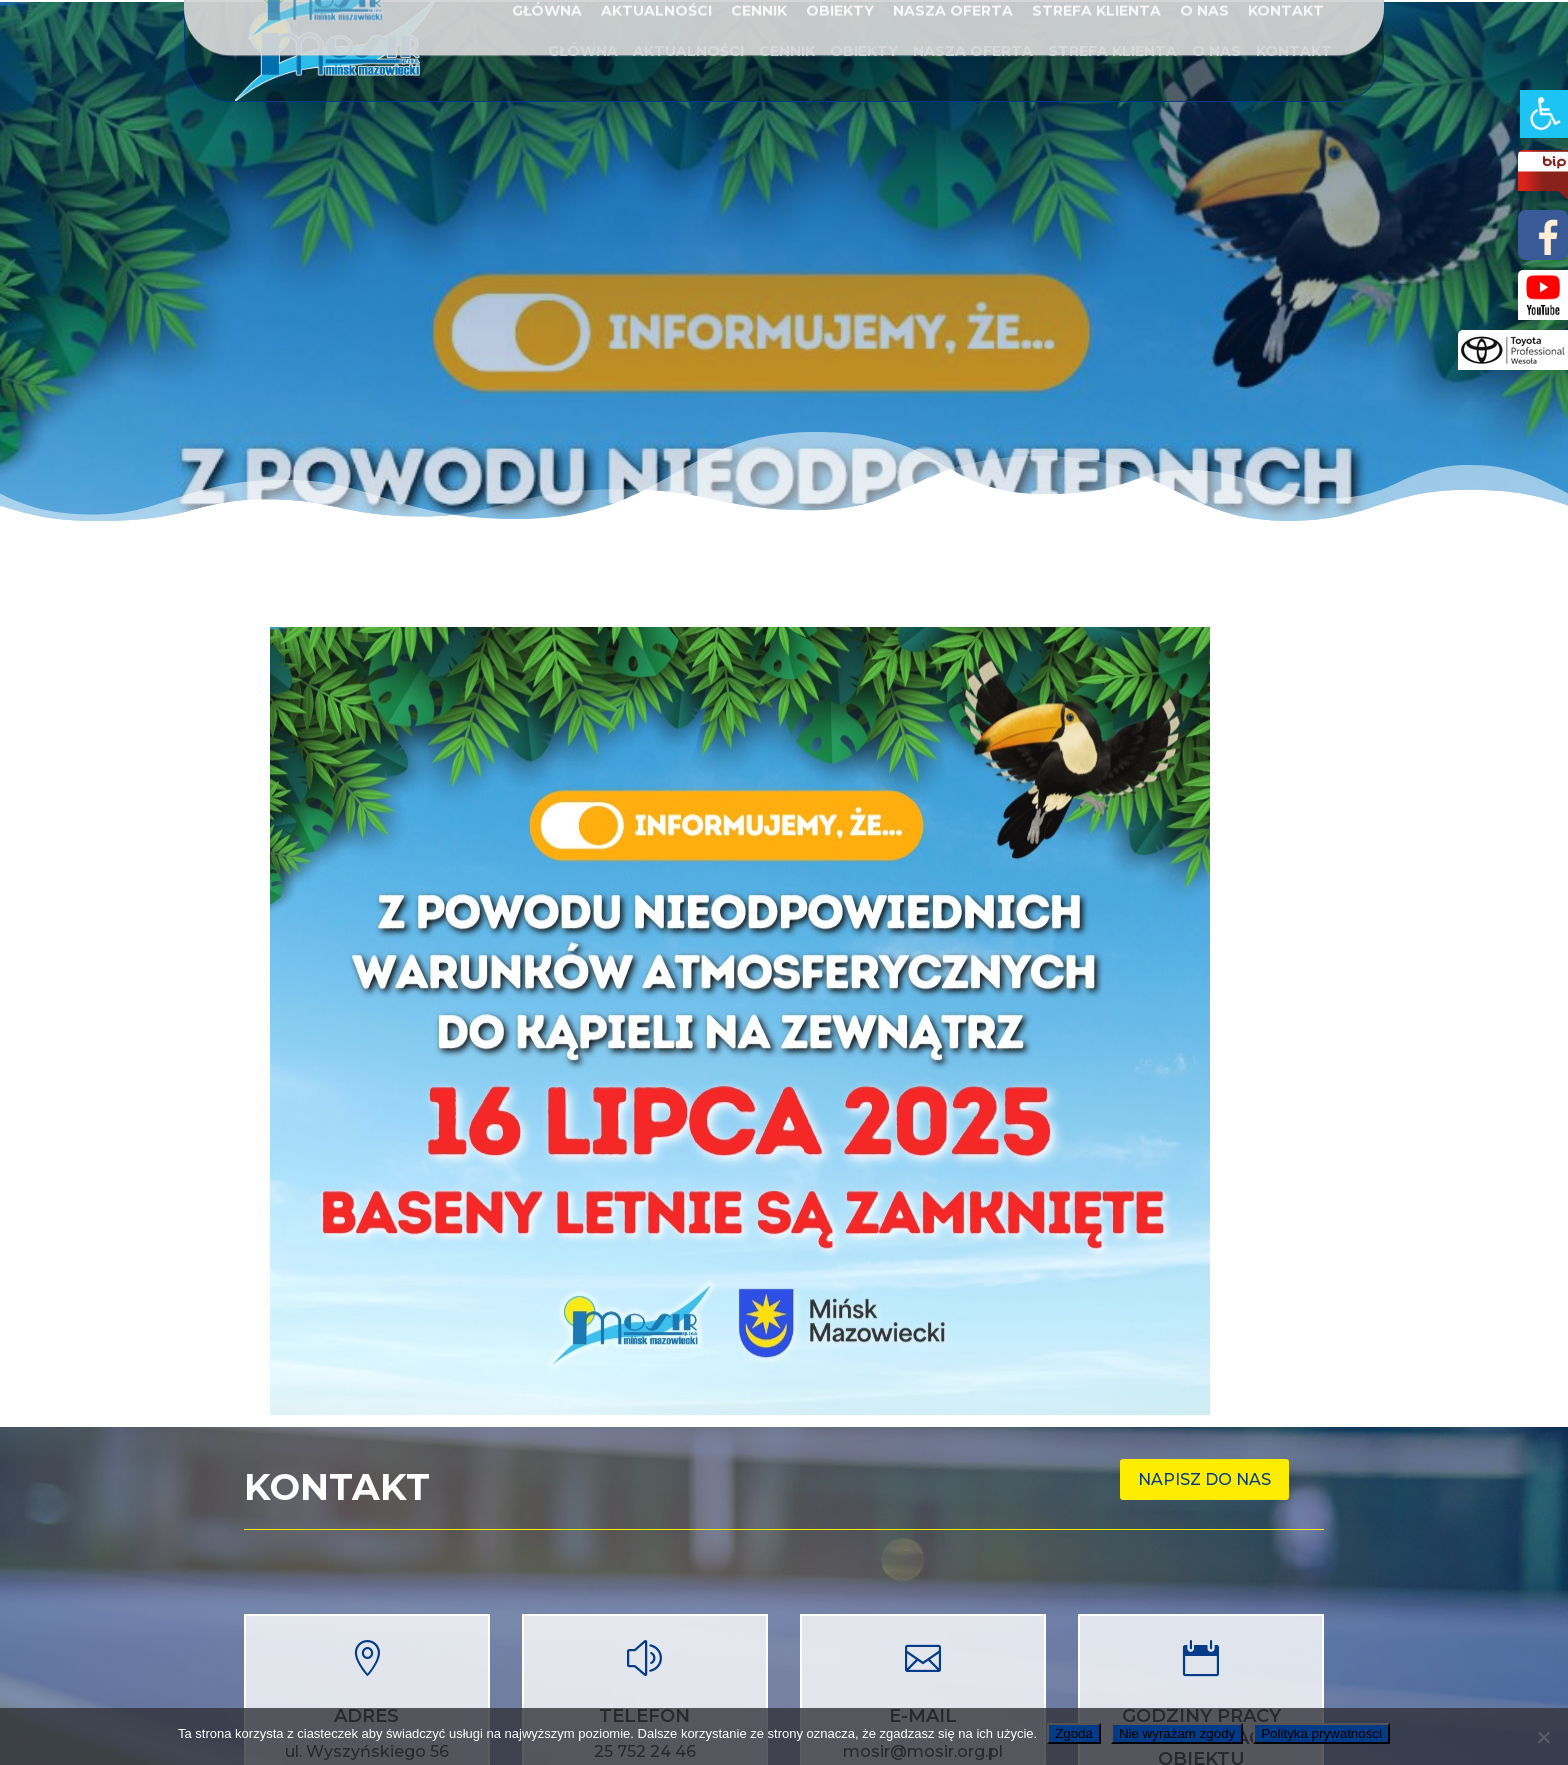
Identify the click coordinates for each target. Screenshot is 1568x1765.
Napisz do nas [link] (1204, 1479)
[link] (1544, 114)
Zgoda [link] (1074, 1733)
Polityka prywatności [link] (1321, 1733)
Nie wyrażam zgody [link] (1177, 1733)
